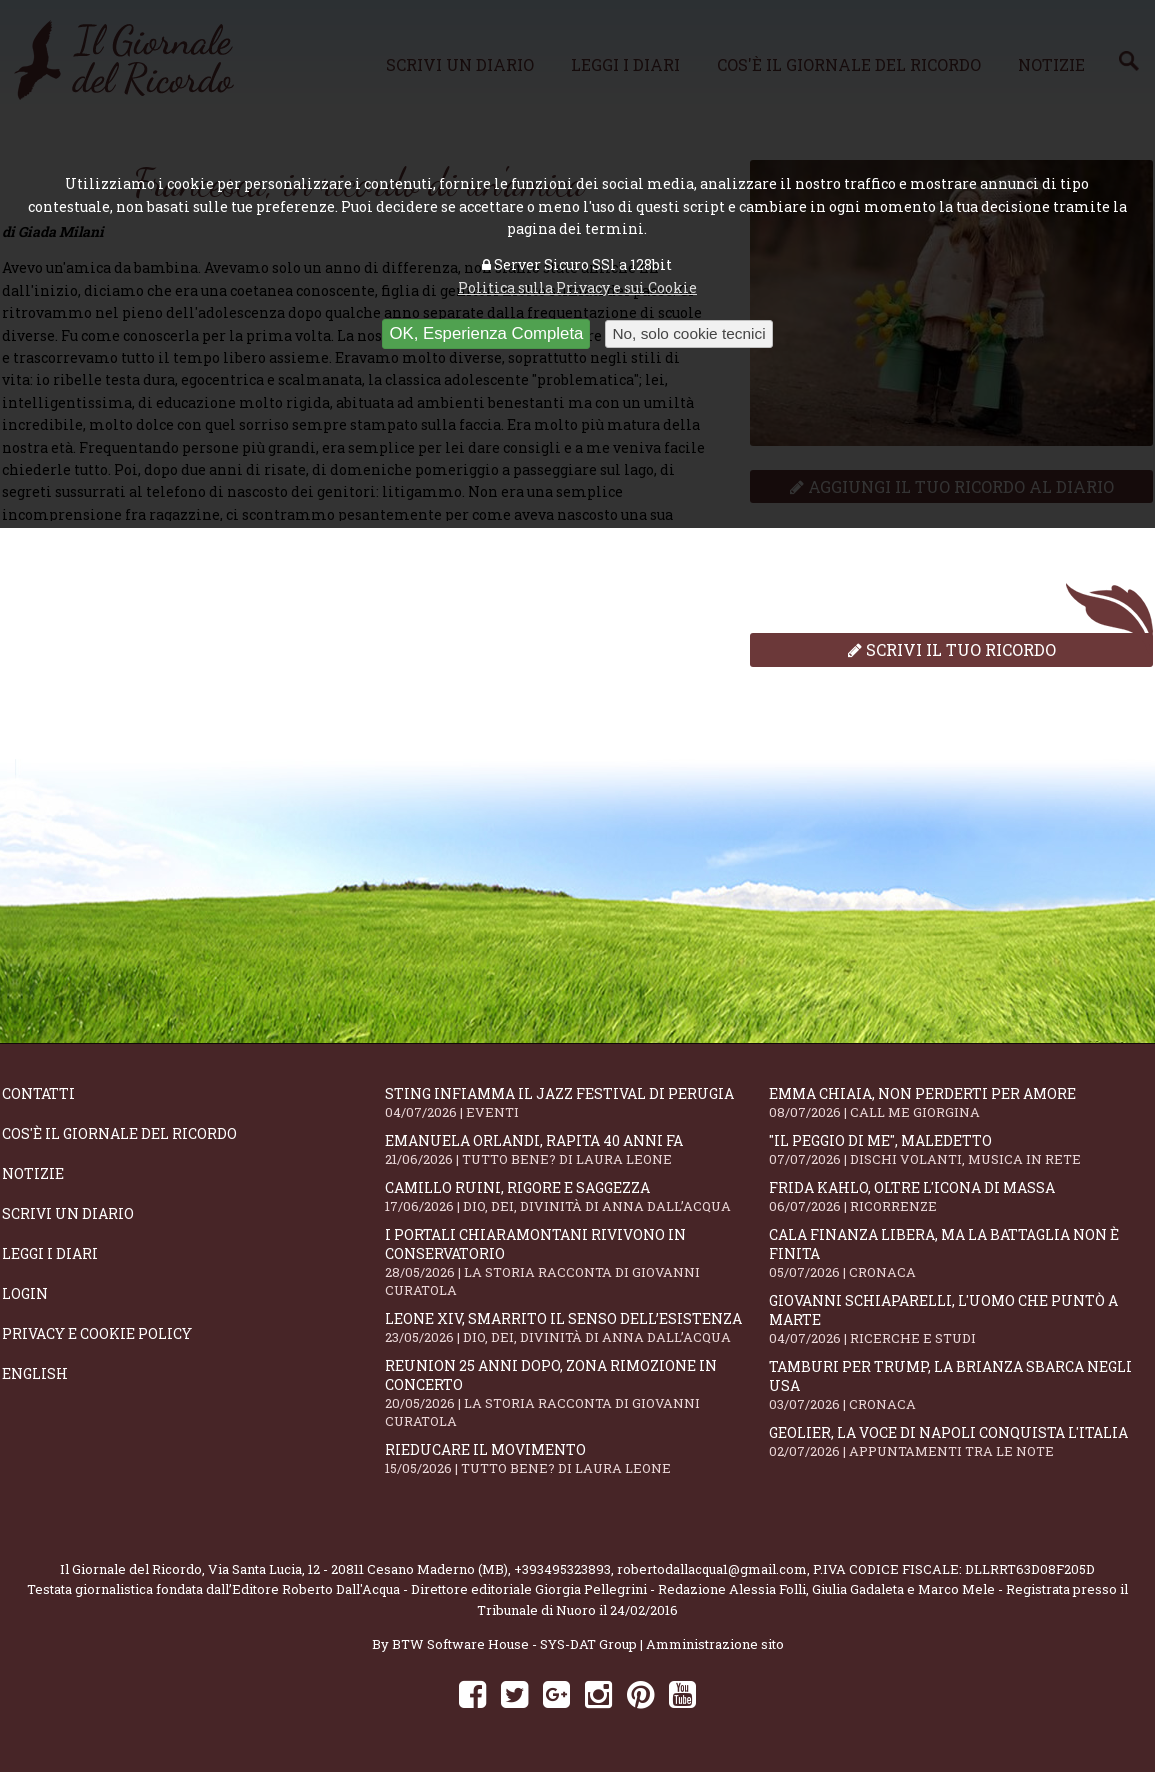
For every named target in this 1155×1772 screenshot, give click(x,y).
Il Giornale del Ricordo (131, 1569)
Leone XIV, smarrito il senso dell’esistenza (576, 1327)
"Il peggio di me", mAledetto (960, 1149)
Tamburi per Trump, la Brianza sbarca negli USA (960, 1385)
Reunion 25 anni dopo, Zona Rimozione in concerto (576, 1393)
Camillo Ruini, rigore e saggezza (576, 1196)
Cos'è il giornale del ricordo (119, 1133)
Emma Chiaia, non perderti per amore (960, 1102)
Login (25, 1293)
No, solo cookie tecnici (688, 333)
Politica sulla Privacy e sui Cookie (577, 287)
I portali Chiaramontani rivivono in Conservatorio (576, 1262)
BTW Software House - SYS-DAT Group (514, 1644)
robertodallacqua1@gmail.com (712, 1569)
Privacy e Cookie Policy (97, 1333)
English (35, 1373)
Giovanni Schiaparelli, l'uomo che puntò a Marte (960, 1319)
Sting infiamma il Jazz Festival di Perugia (576, 1102)
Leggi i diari (50, 1253)
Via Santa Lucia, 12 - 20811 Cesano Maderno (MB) (358, 1569)
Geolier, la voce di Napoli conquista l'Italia (960, 1441)
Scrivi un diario (68, 1213)
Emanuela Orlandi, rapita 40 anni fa (576, 1149)
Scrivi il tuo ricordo (952, 649)
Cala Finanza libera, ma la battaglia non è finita (960, 1253)
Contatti (38, 1093)
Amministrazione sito (715, 1644)
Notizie (33, 1173)
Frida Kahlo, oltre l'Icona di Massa (960, 1196)
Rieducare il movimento (576, 1458)
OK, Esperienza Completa (486, 333)
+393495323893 (562, 1569)
